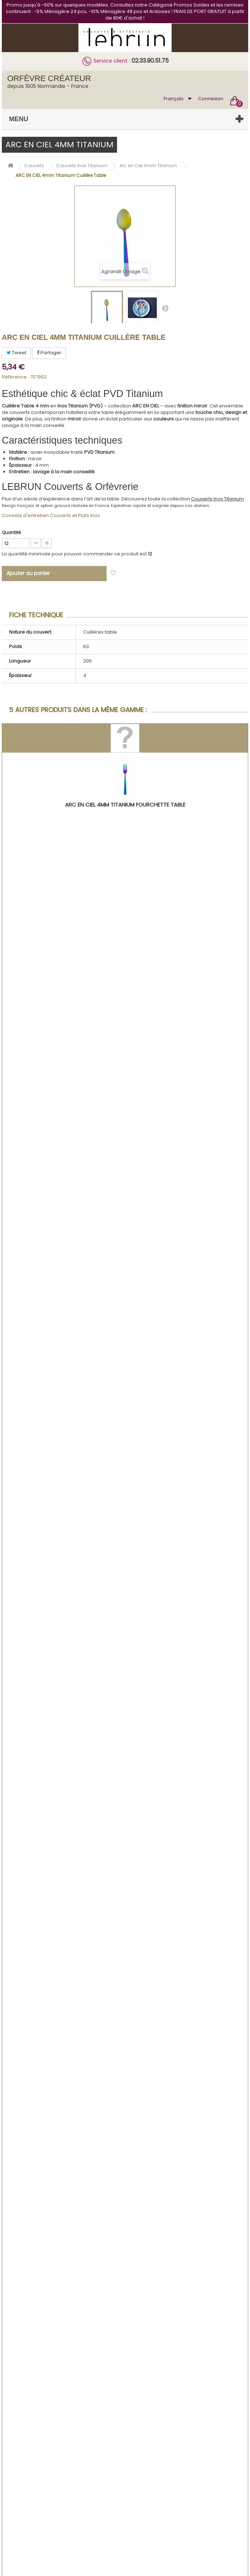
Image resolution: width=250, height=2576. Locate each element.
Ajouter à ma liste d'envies (152, 573)
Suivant (165, 308)
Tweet (16, 352)
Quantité (11, 532)
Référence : (15, 377)
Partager (49, 352)
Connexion (210, 98)
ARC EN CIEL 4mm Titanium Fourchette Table (125, 804)
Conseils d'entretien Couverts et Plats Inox (51, 515)
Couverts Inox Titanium (217, 498)
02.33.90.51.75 (150, 60)
